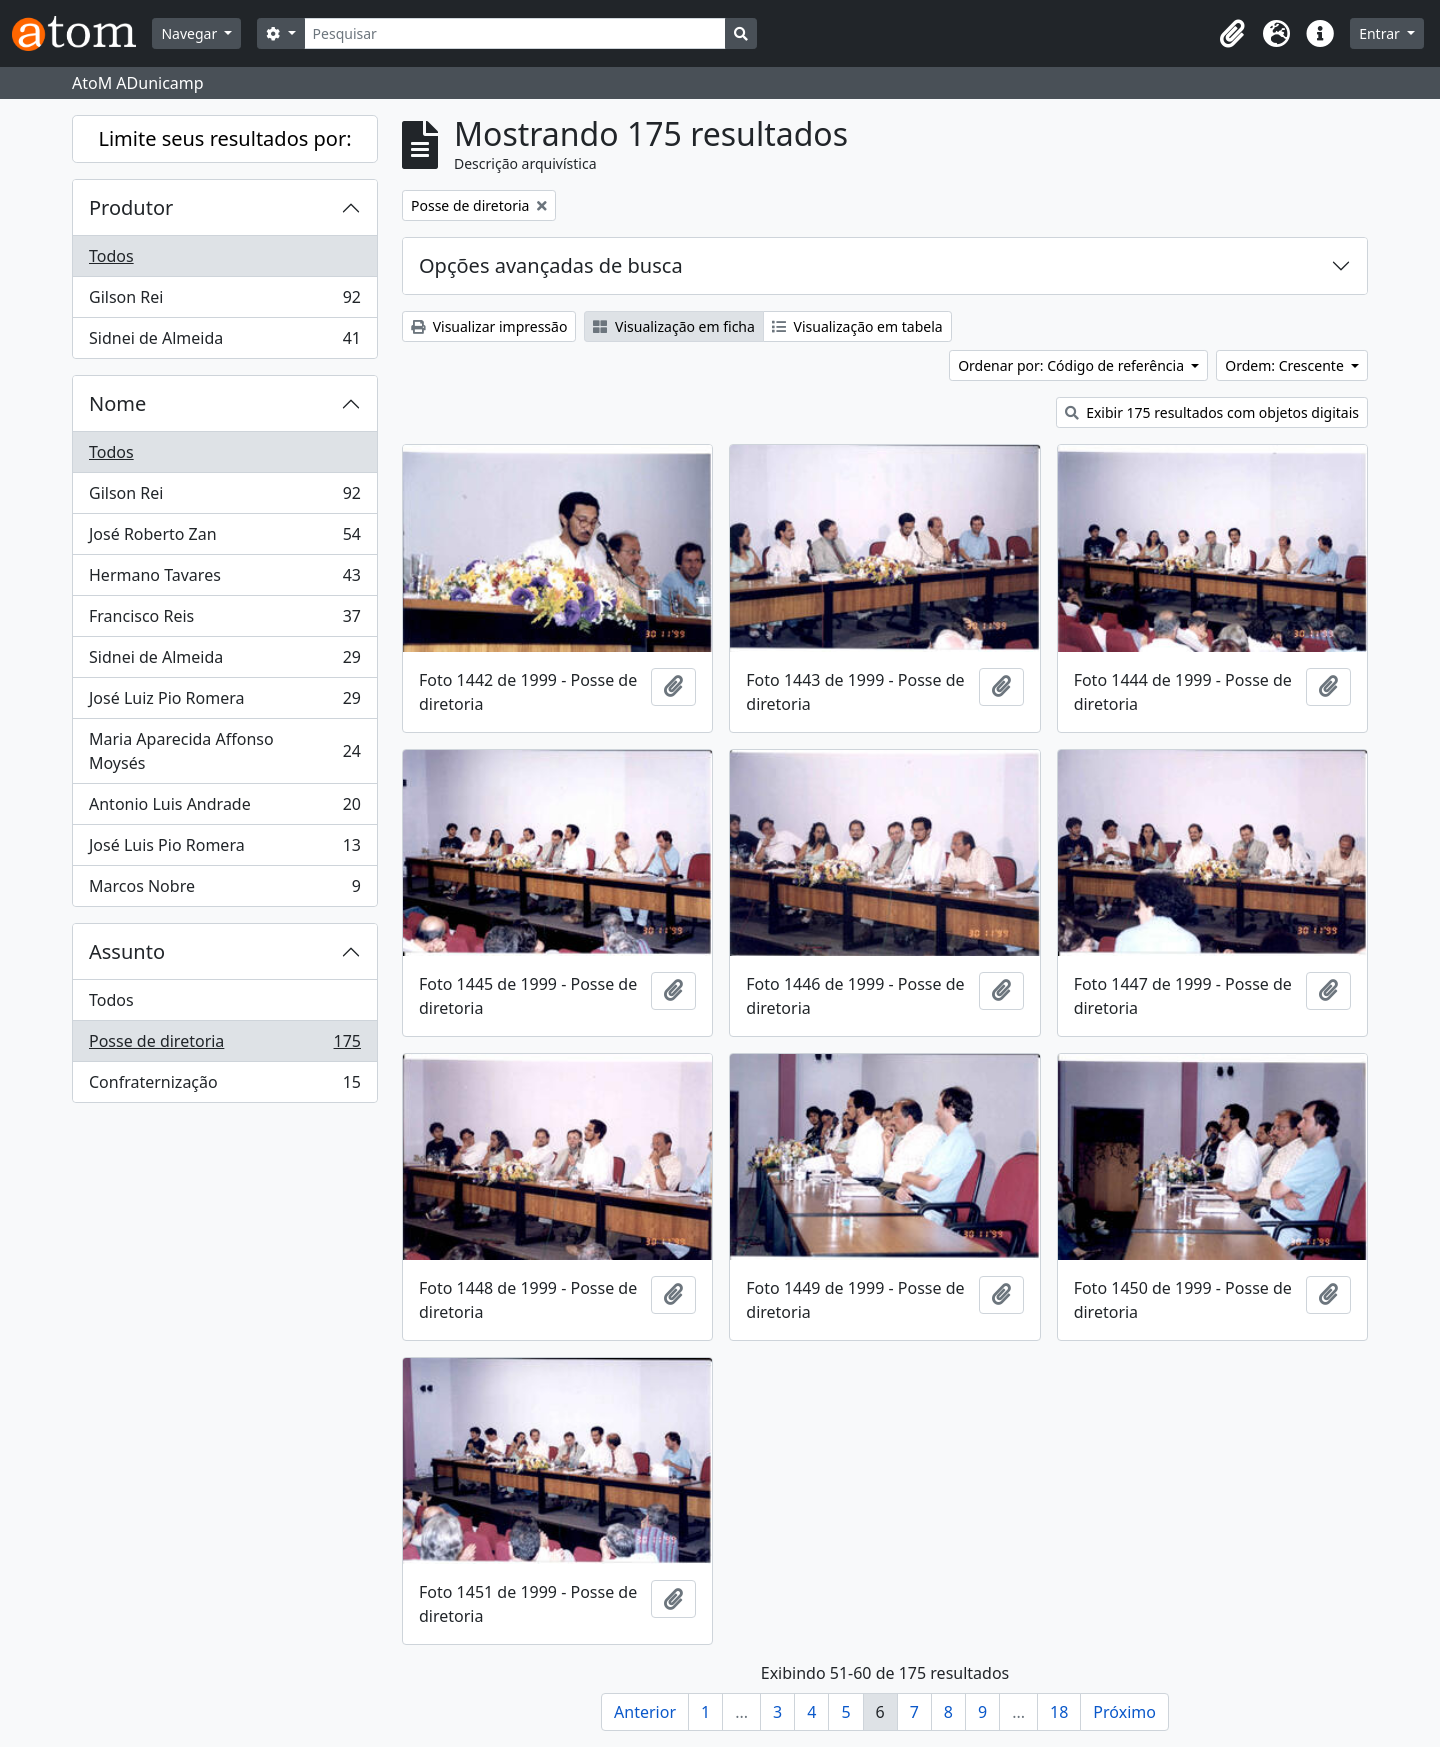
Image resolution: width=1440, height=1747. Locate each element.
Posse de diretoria (224, 1045)
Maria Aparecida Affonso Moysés (224, 751)
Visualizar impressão (489, 326)
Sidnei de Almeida (224, 342)
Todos (111, 256)
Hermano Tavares (224, 579)
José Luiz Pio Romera (224, 702)
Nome (117, 403)
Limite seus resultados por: (224, 138)
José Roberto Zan (224, 538)
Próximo (1124, 1712)
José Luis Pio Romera (224, 849)
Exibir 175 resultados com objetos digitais (1212, 412)
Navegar (190, 33)
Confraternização (224, 1086)
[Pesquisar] (515, 33)
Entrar (1381, 33)
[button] (1232, 34)
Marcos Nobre (224, 890)
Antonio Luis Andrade (224, 808)
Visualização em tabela (857, 326)
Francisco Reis (224, 620)
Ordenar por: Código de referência (1073, 365)
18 (1059, 1712)
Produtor (131, 207)
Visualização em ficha (674, 326)
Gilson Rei (224, 301)
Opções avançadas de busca (551, 265)
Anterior (645, 1712)
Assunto (127, 951)
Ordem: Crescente (1286, 365)
